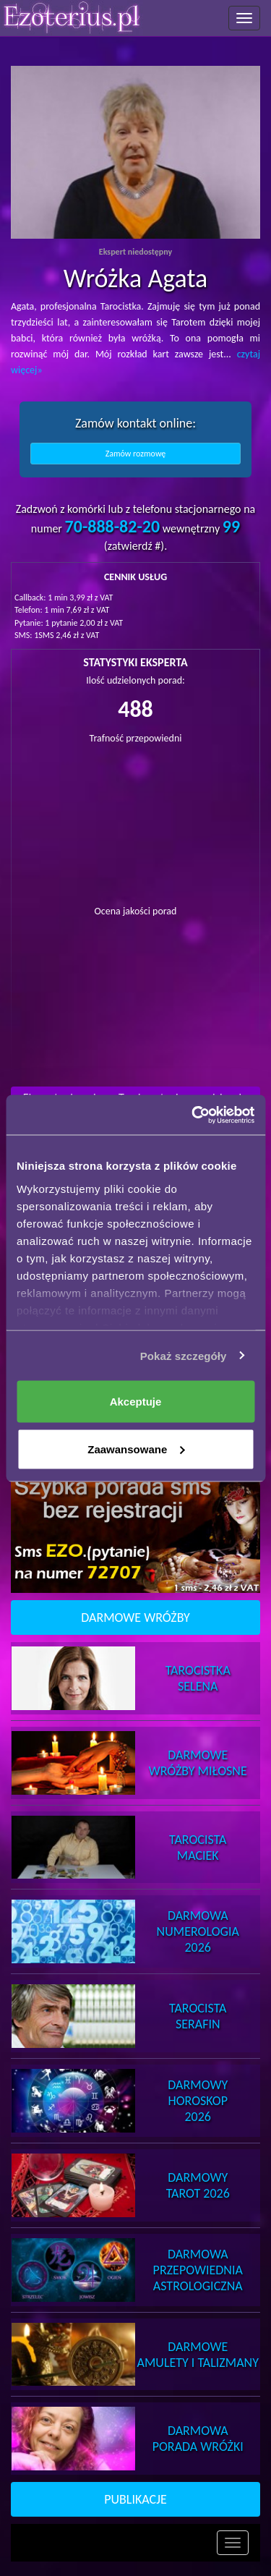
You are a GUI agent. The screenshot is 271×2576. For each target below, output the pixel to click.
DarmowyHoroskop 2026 (198, 2101)
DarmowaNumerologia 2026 (198, 1931)
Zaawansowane (135, 1448)
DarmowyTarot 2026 (198, 2185)
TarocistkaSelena (198, 1678)
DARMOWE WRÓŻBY (135, 1617)
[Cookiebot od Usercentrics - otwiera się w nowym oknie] (193, 1114)
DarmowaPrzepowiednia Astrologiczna (198, 2270)
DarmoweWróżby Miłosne (198, 1763)
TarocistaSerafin (197, 2016)
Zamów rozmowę (136, 454)
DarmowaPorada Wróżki (198, 2438)
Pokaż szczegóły (183, 1355)
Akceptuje (136, 1401)
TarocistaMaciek (197, 1847)
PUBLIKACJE (135, 2499)
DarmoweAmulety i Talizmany (198, 2355)
